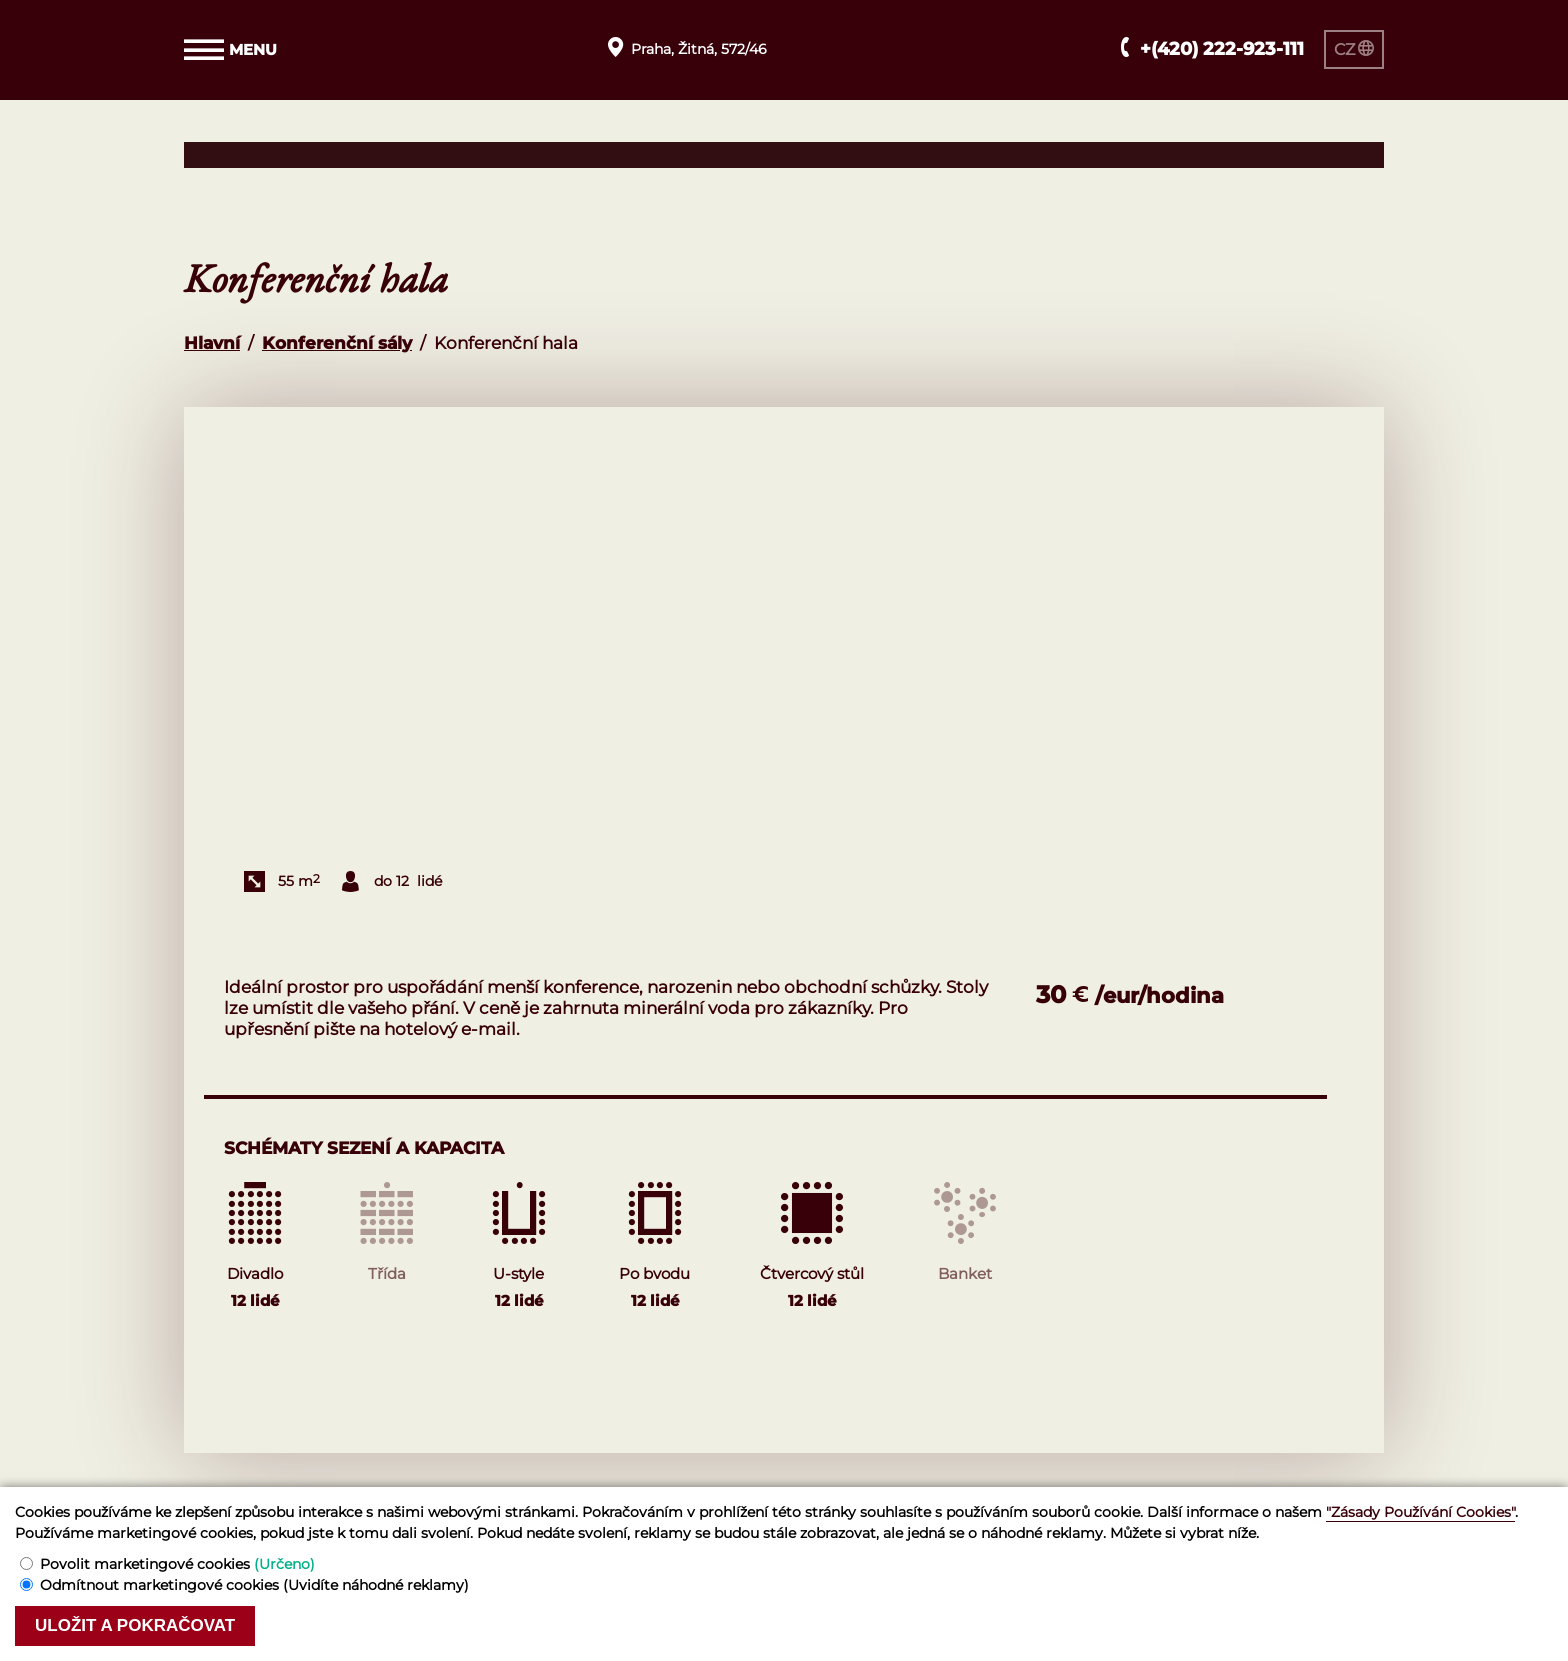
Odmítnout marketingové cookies (254, 1585)
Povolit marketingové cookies (177, 1564)
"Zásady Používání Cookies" (1420, 1512)
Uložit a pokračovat (135, 1625)
